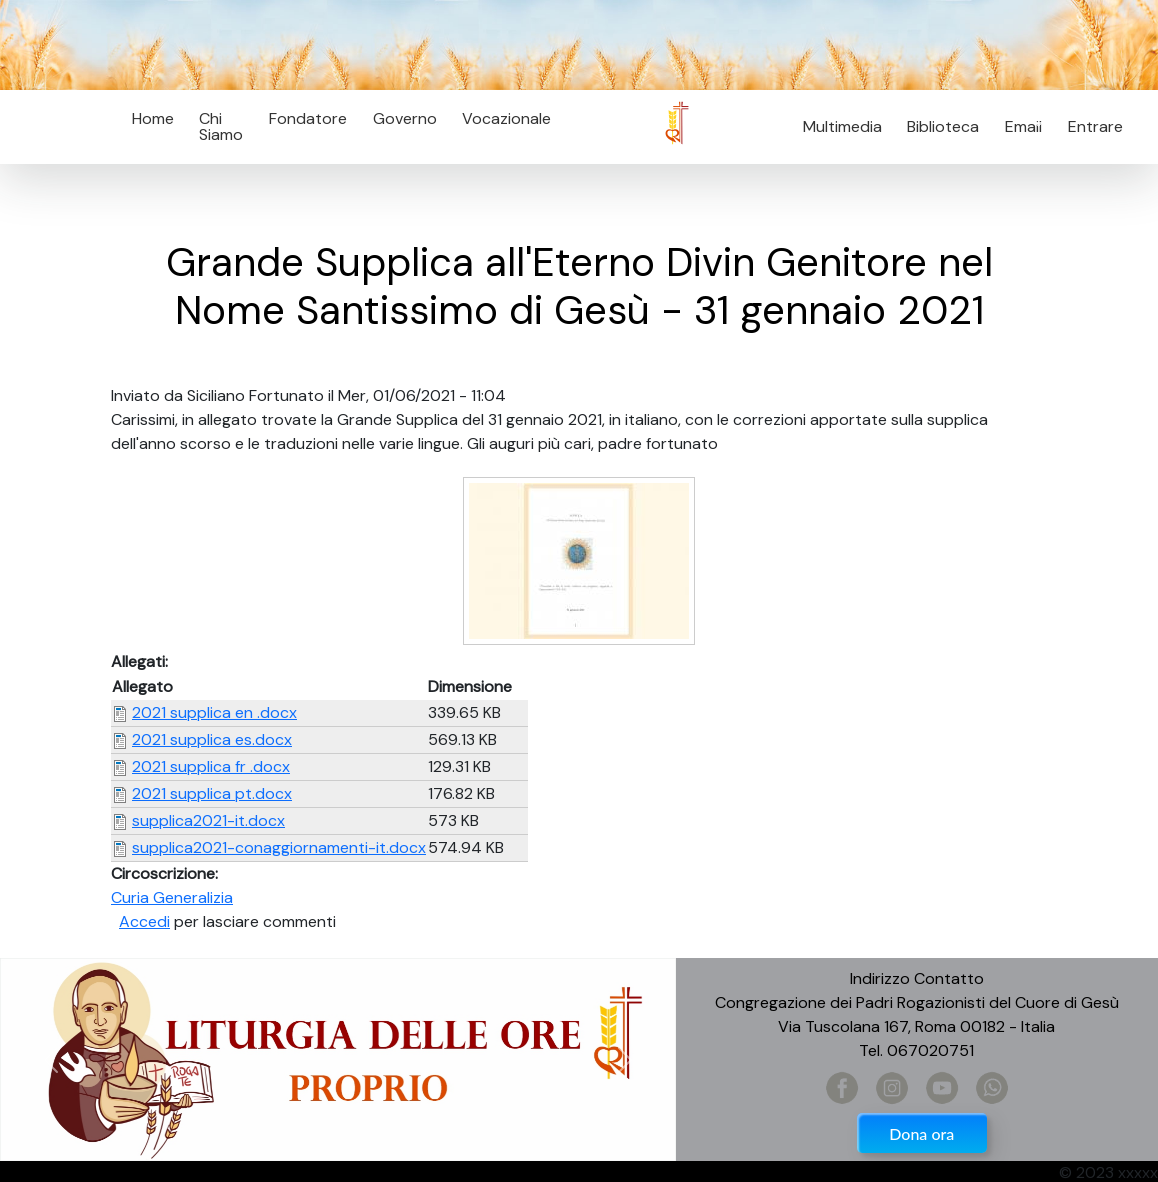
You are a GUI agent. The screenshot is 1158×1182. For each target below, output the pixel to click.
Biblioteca (943, 126)
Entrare (1095, 126)
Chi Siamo (221, 126)
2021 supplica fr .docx (211, 766)
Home (153, 118)
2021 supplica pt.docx (212, 793)
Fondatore (308, 118)
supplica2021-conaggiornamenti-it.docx (279, 847)
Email (1017, 126)
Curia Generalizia (172, 897)
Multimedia (842, 126)
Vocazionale (506, 118)
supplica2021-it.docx (208, 820)
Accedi (144, 921)
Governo (405, 118)
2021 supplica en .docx (214, 712)
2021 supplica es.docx (212, 739)
